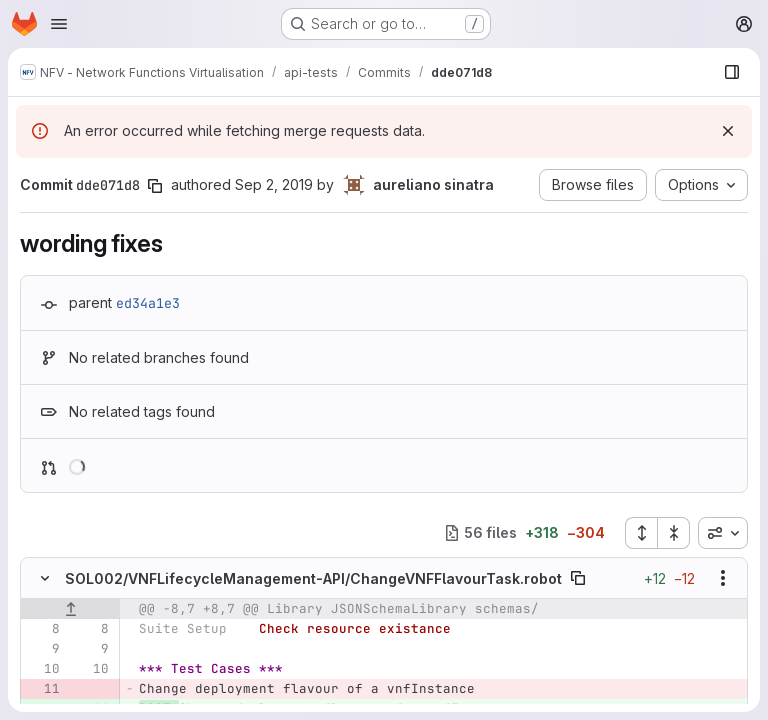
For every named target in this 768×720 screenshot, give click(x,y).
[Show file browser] (732, 72)
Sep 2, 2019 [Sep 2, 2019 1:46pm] (274, 184)
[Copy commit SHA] (155, 186)
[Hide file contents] (45, 578)
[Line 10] (43, 669)
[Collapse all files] (674, 533)
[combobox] (723, 533)
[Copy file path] (578, 578)
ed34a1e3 (148, 303)
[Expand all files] (641, 533)
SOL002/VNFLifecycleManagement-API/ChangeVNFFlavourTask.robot (313, 578)
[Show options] (723, 578)
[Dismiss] (728, 131)
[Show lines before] (70, 609)
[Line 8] (43, 629)
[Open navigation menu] (59, 24)
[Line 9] (43, 649)
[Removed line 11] (43, 689)
